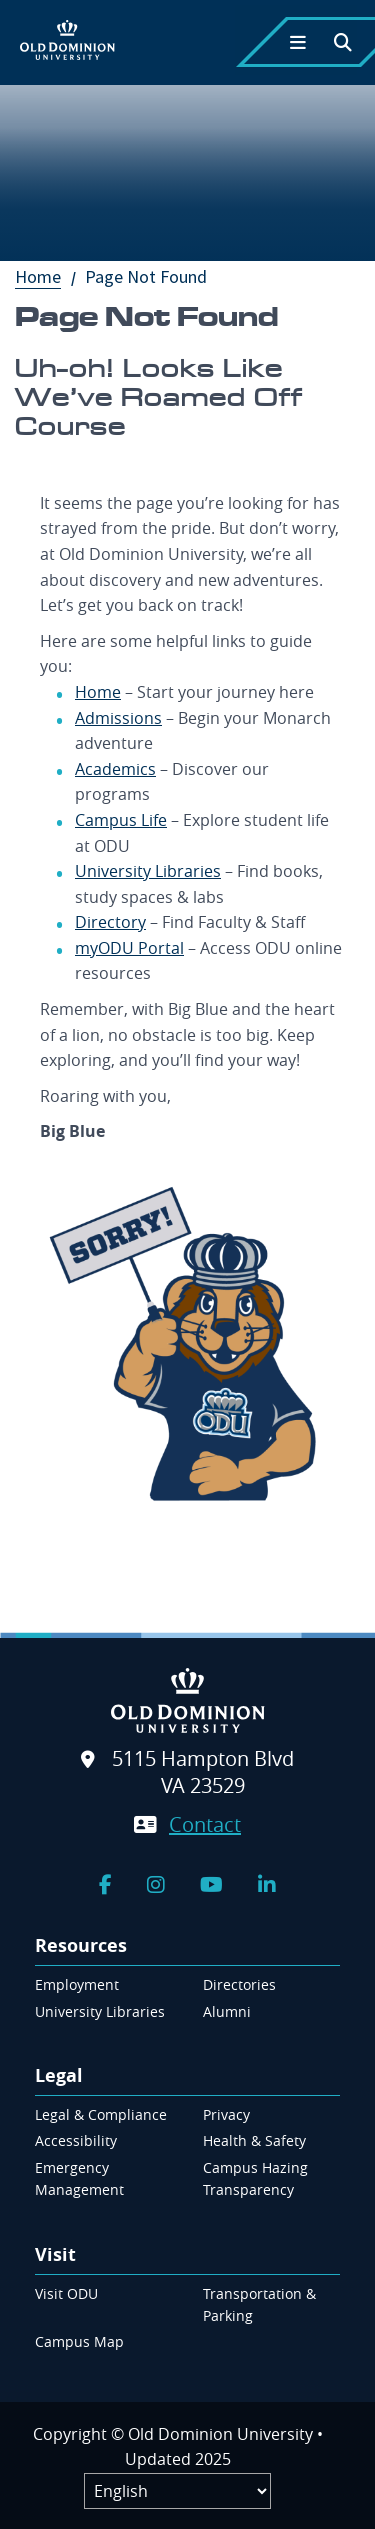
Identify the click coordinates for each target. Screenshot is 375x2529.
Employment (77, 1984)
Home (48, 276)
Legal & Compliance (101, 2114)
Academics (115, 769)
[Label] (177, 2491)
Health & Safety (254, 2140)
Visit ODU (66, 2293)
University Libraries (148, 871)
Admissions (118, 718)
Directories (239, 1984)
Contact (205, 1824)
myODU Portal (129, 948)
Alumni (227, 2011)
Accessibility (76, 2140)
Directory (110, 922)
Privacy (226, 2114)
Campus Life (121, 820)
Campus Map (79, 2341)
